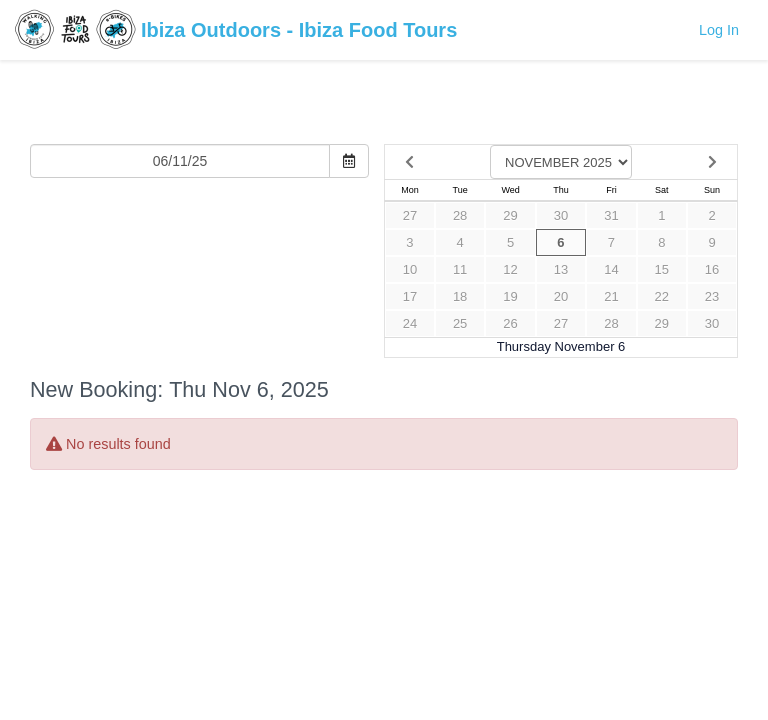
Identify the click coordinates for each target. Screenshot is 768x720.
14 (611, 269)
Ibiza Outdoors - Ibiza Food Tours (236, 31)
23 (712, 296)
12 (510, 269)
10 (410, 269)
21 (611, 296)
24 (410, 323)
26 (510, 323)
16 (712, 269)
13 (561, 269)
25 (460, 323)
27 (410, 215)
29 (510, 215)
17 (410, 296)
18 (460, 296)
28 (460, 215)
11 (460, 269)
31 (611, 215)
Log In (719, 30)
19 (510, 296)
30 (561, 215)
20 (561, 296)
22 (662, 296)
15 (662, 269)
